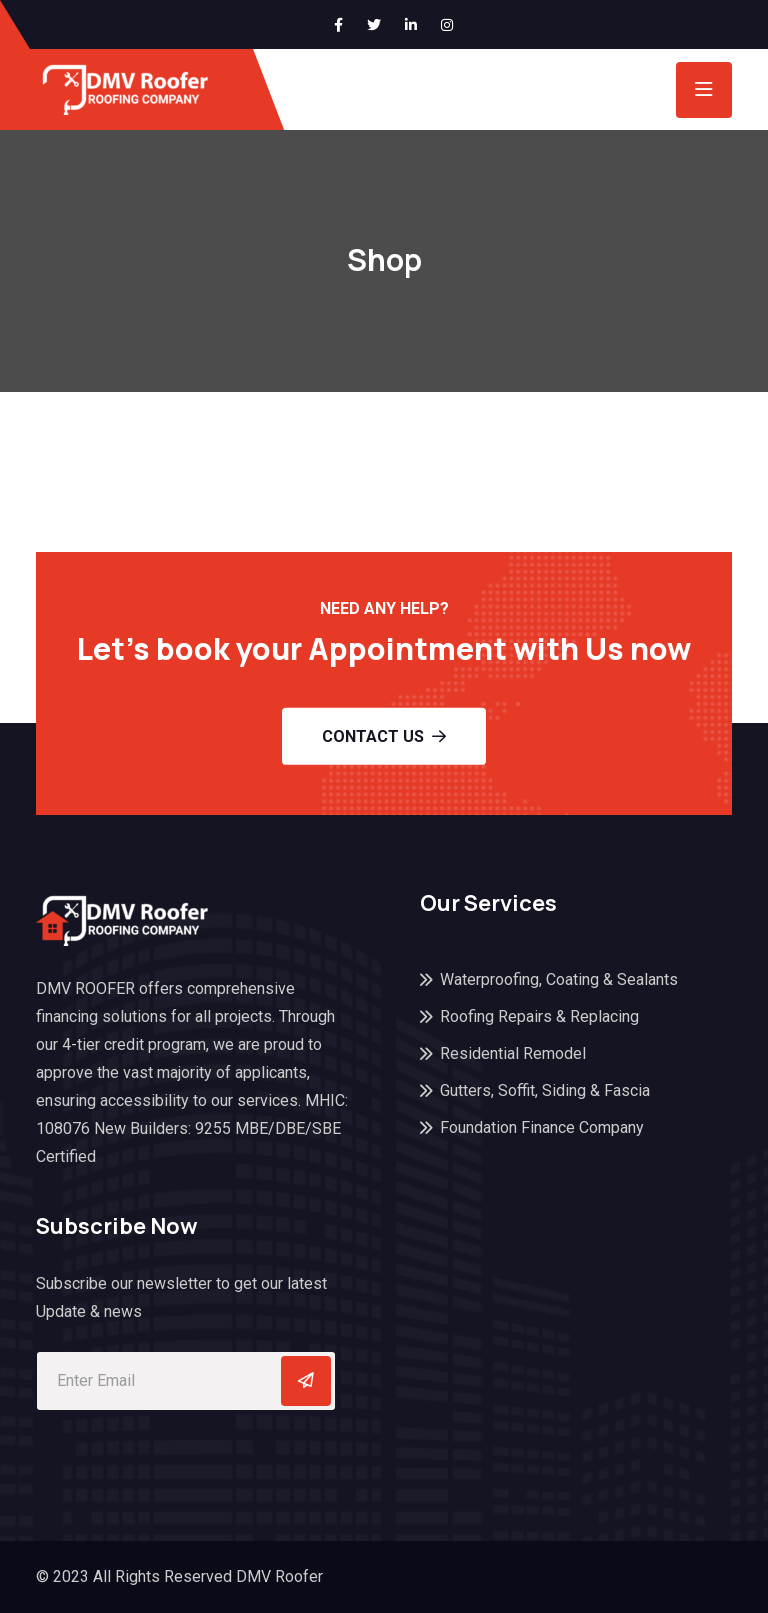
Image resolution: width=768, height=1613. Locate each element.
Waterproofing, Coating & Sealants (559, 979)
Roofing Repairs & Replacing (539, 1016)
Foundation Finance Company (542, 1127)
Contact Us (384, 735)
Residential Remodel (513, 1053)
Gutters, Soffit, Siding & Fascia (545, 1090)
